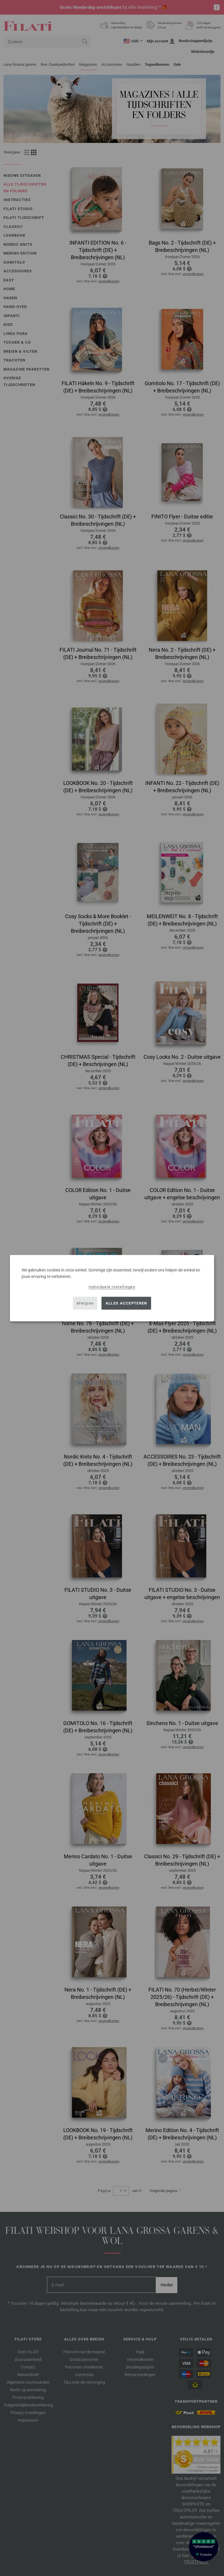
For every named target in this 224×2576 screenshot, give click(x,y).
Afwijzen (85, 1303)
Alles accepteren (126, 1303)
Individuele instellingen (112, 1286)
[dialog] (112, 1288)
